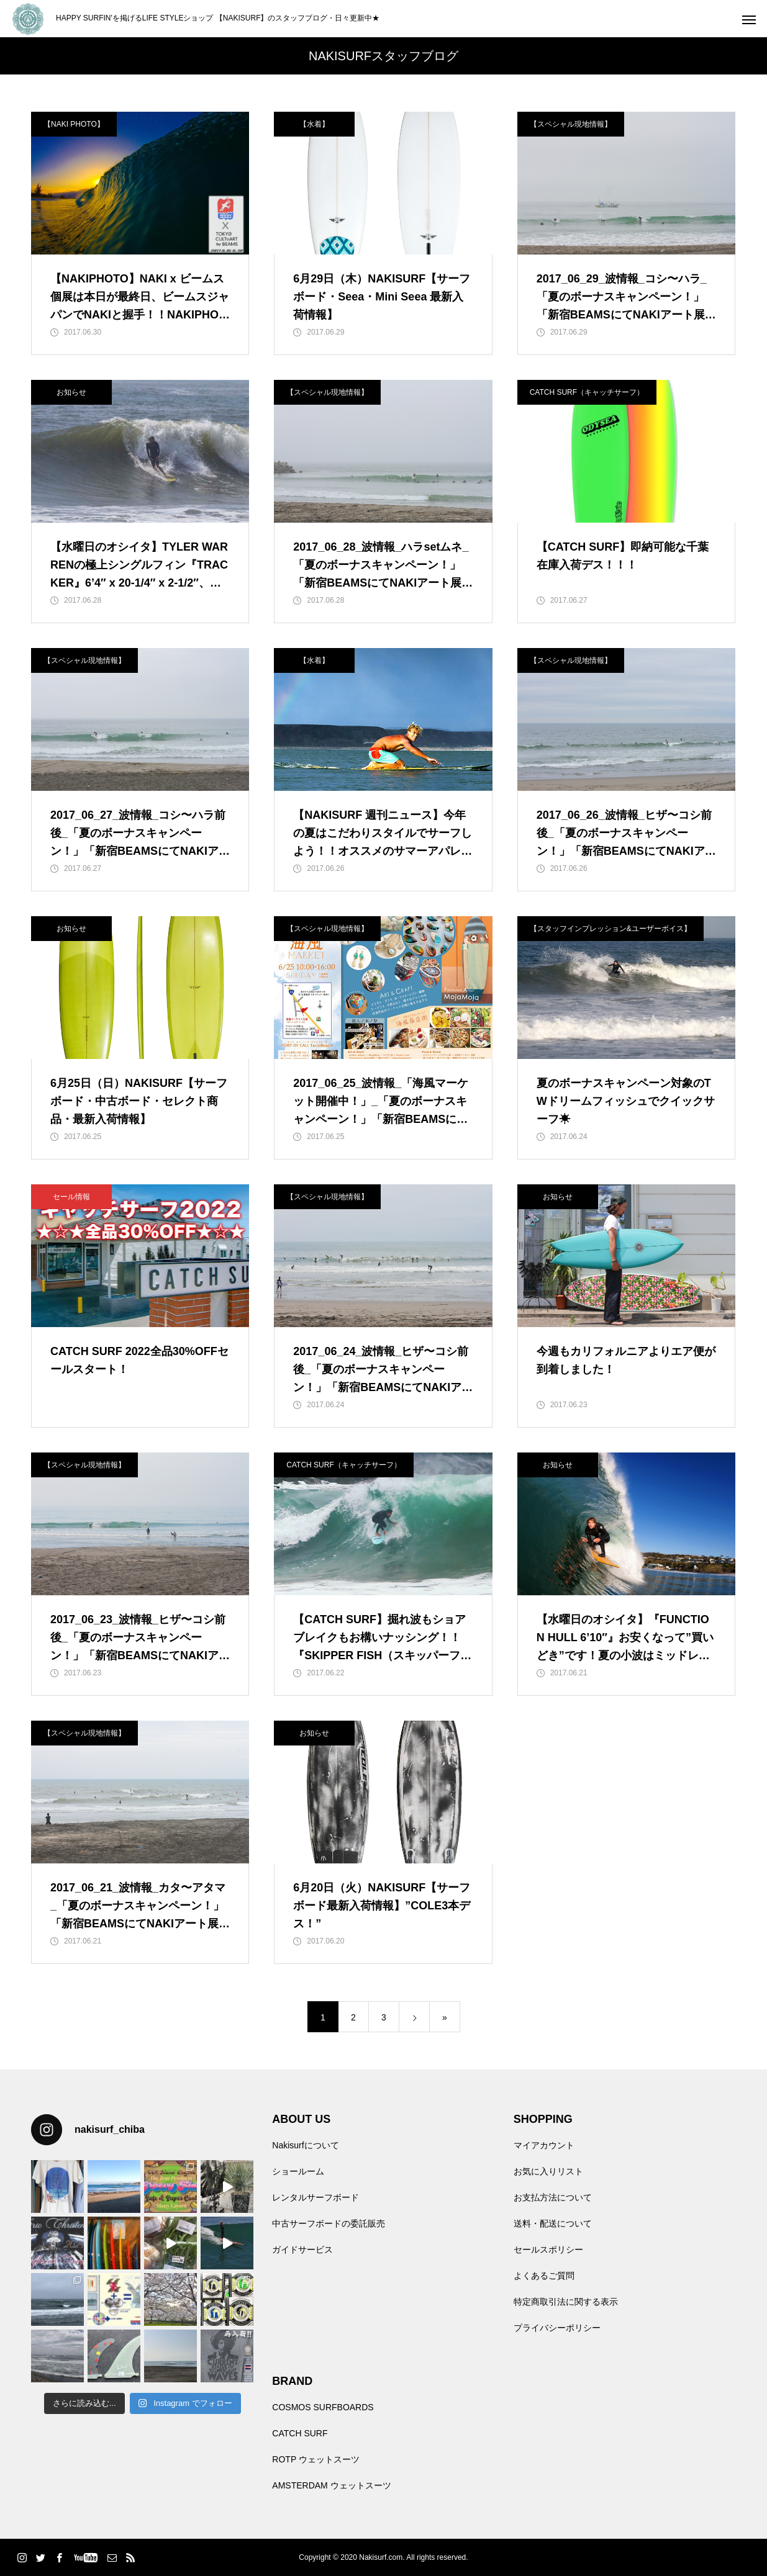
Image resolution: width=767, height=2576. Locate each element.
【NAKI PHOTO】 (73, 124)
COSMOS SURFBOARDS (322, 2407)
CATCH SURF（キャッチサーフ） (587, 392)
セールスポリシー (548, 2249)
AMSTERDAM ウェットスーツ (331, 2485)
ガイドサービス (302, 2249)
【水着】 (314, 124)
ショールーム (298, 2171)
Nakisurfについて (305, 2145)
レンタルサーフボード (315, 2197)
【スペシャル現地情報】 (571, 124)
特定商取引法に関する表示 (566, 2302)
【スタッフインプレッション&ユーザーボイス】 (610, 928)
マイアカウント (544, 2145)
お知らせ (71, 392)
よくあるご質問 (544, 2276)
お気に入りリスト (548, 2171)
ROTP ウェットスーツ (316, 2459)
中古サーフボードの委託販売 (328, 2223)
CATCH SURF (299, 2433)
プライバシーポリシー (557, 2328)
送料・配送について (553, 2223)
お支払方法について (553, 2197)
